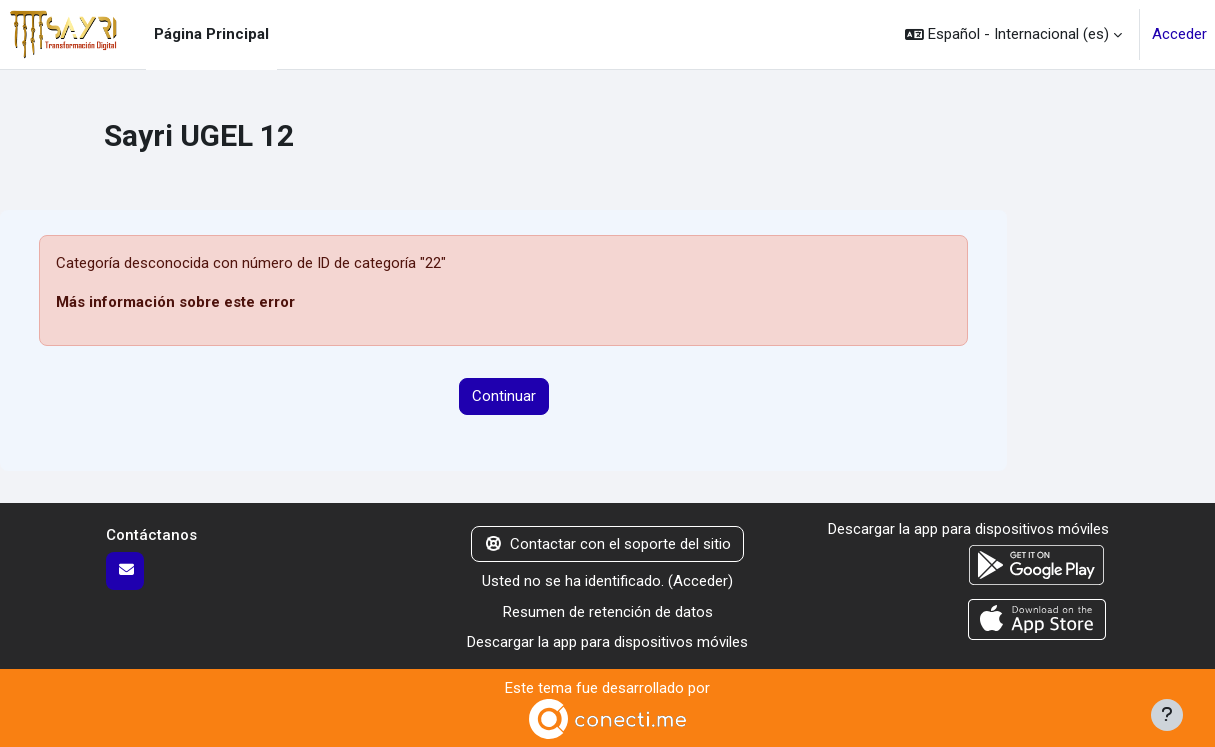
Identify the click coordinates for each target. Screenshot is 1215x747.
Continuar (504, 396)
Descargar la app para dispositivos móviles (607, 642)
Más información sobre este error (175, 302)
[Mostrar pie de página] (1167, 715)
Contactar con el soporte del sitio (608, 544)
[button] (1013, 34)
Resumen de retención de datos (608, 612)
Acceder (1179, 34)
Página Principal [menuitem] (211, 34)
